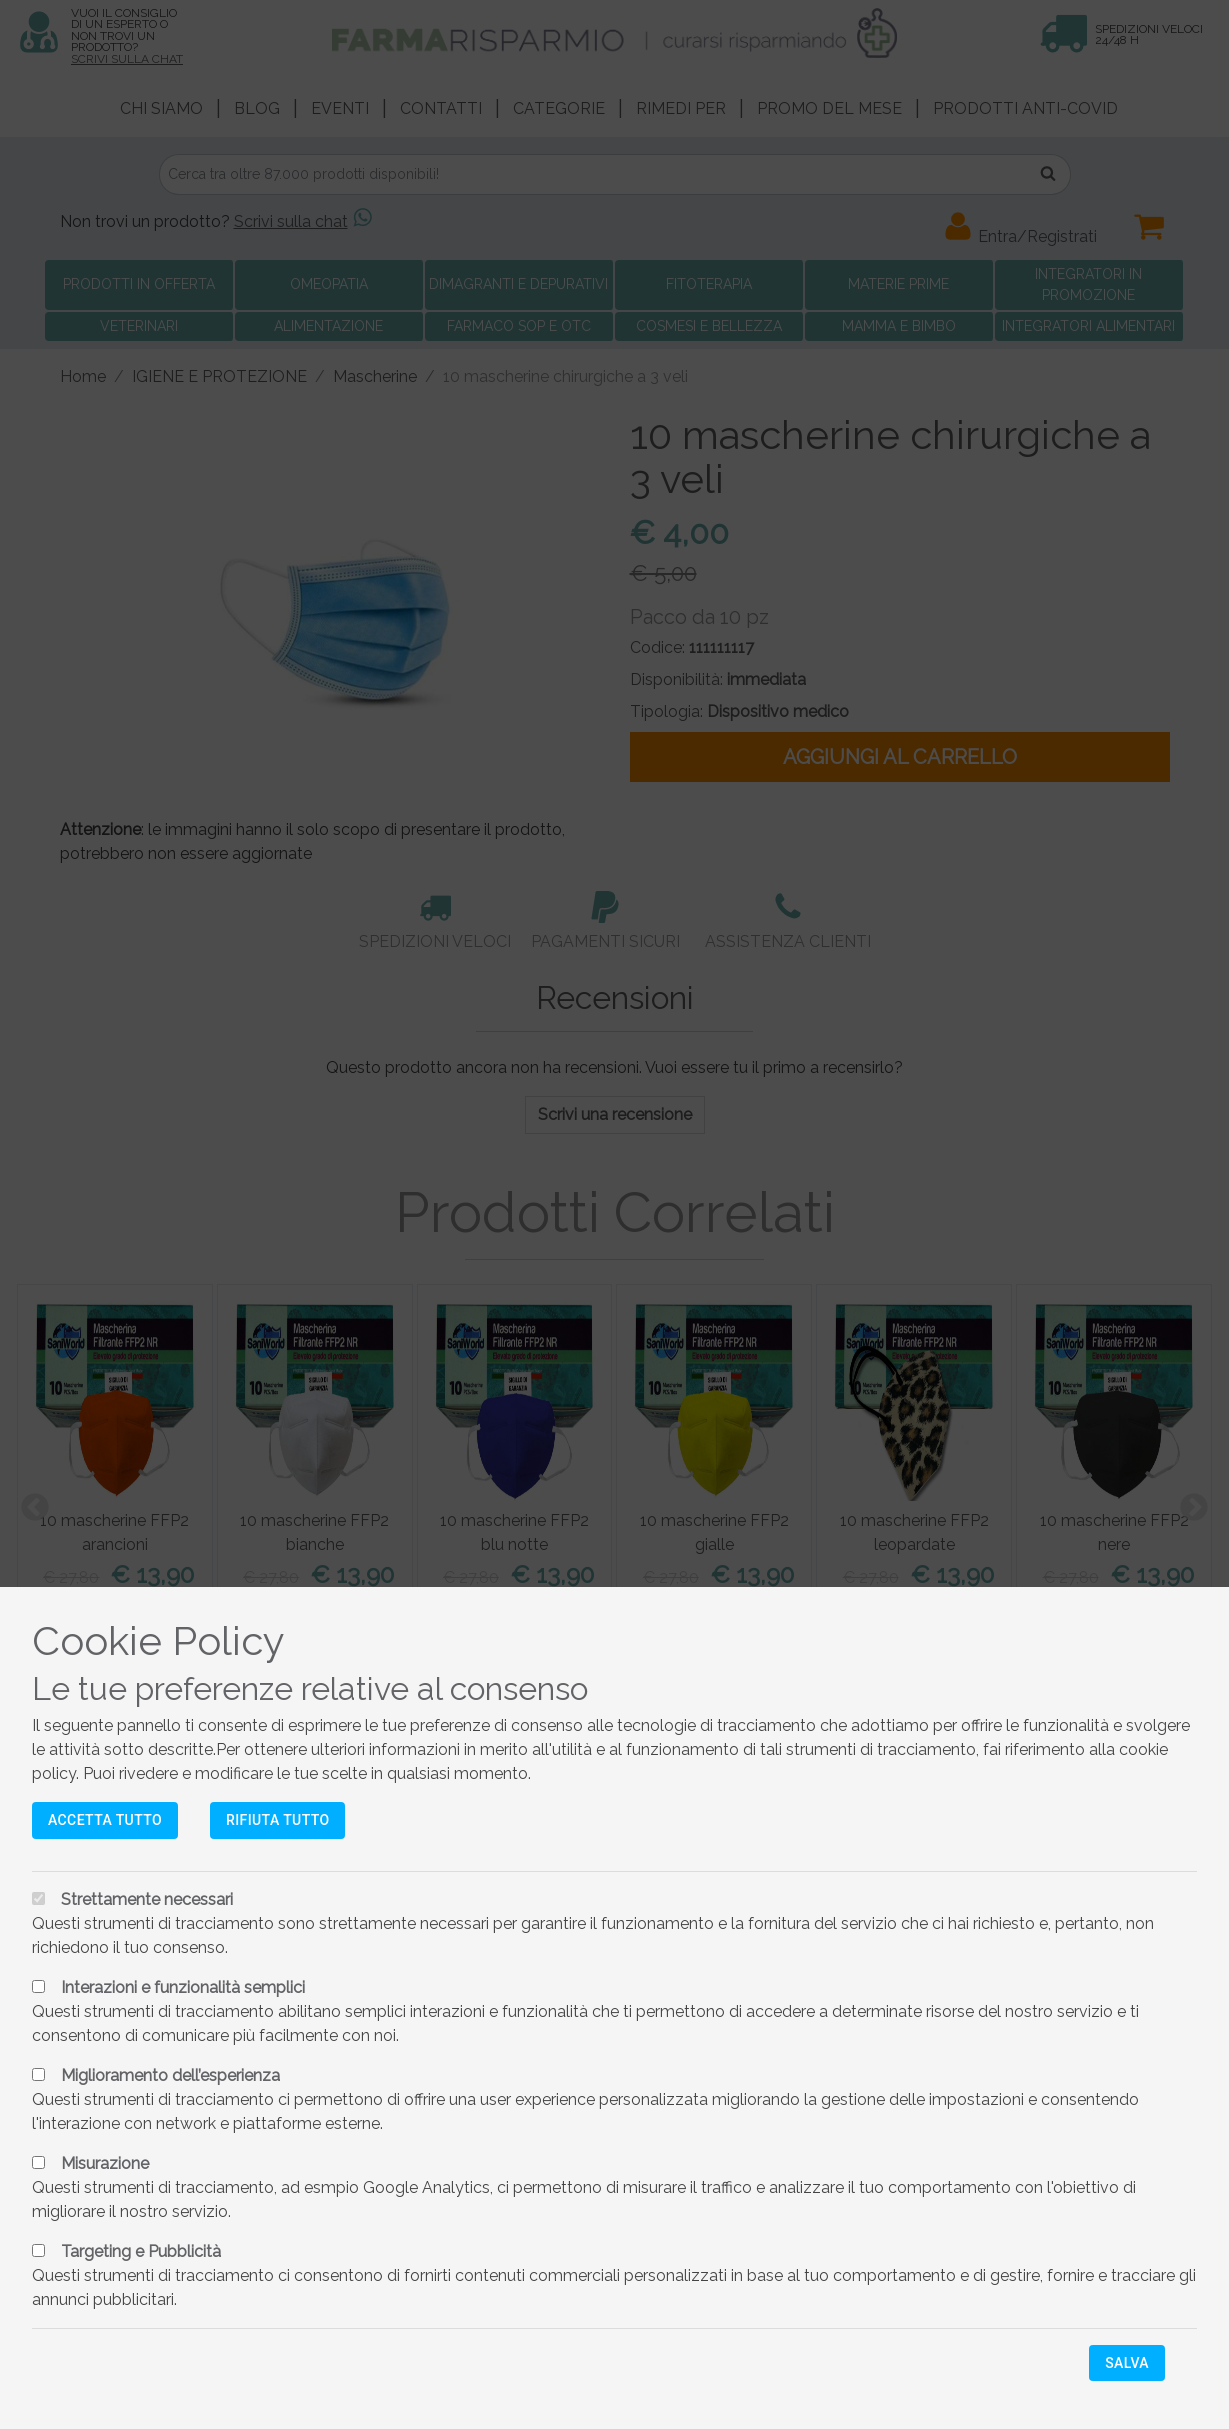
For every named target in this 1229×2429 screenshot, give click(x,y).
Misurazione (105, 2163)
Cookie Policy (158, 1640)
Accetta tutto (105, 1820)
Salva (1127, 2363)
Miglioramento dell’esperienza (170, 2075)
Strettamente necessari (147, 1899)
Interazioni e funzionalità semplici (183, 1987)
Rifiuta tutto (277, 1820)
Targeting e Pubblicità (141, 2251)
